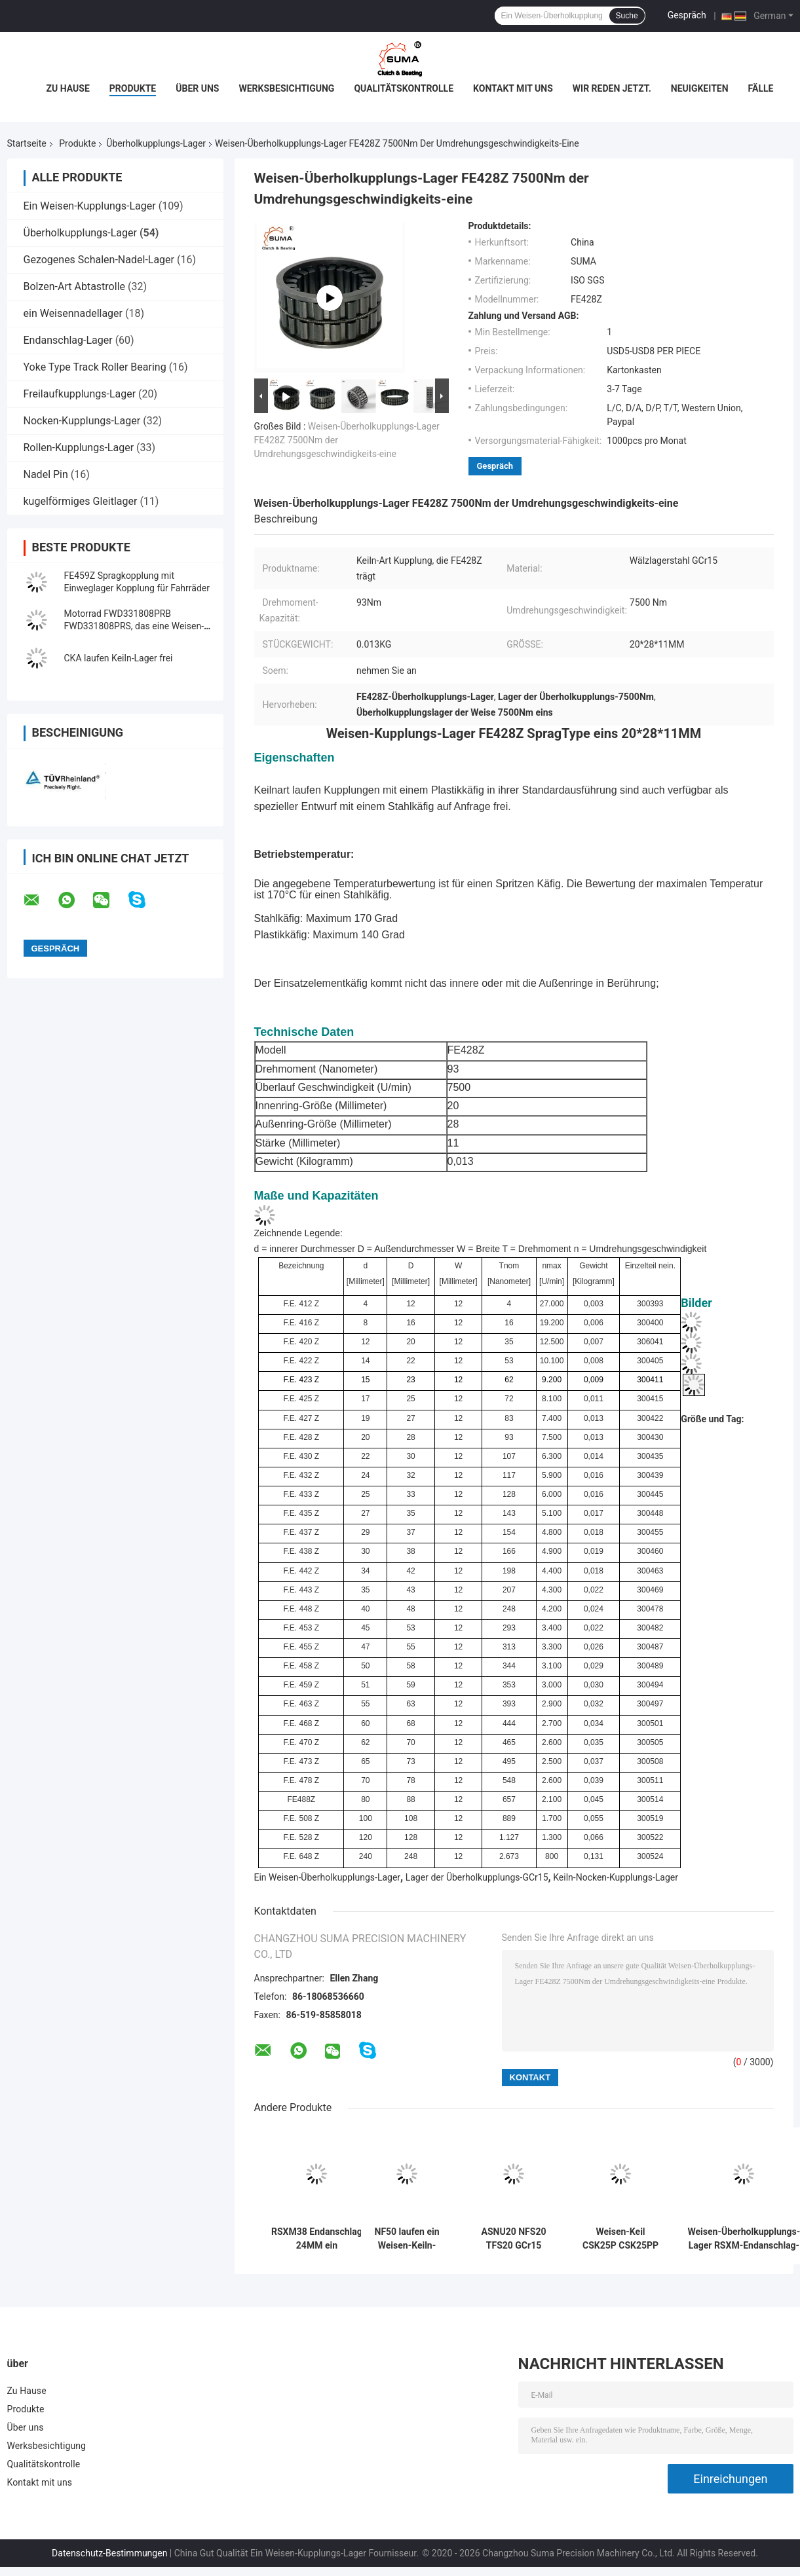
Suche (627, 15)
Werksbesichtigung (286, 88)
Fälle (761, 88)
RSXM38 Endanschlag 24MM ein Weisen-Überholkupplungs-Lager (317, 2238)
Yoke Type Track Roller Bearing (95, 367)
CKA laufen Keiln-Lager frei (118, 658)
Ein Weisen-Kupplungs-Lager (90, 206)
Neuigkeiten (700, 88)
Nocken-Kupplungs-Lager (82, 420)
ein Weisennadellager (73, 313)
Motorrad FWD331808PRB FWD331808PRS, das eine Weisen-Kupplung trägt (134, 626)
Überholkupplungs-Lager (156, 143)
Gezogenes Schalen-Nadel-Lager (99, 259)
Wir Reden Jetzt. (612, 88)
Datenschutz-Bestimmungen (109, 2553)
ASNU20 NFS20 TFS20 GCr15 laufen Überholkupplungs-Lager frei (513, 2238)
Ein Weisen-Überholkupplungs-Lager (327, 1877)
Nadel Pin (46, 474)
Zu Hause (68, 88)
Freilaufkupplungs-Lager (80, 394)
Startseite (27, 143)
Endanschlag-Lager (68, 340)
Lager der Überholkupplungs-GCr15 (477, 1877)
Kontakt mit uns (513, 88)
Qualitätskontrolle (403, 88)
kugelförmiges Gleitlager (81, 501)
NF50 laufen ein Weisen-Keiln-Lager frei (407, 2238)
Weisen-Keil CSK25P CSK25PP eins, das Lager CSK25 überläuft (620, 2238)
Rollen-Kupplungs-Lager (79, 447)
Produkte (132, 88)
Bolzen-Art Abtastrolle (75, 286)
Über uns (197, 88)
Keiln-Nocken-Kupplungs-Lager (615, 1877)
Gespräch (687, 15)
